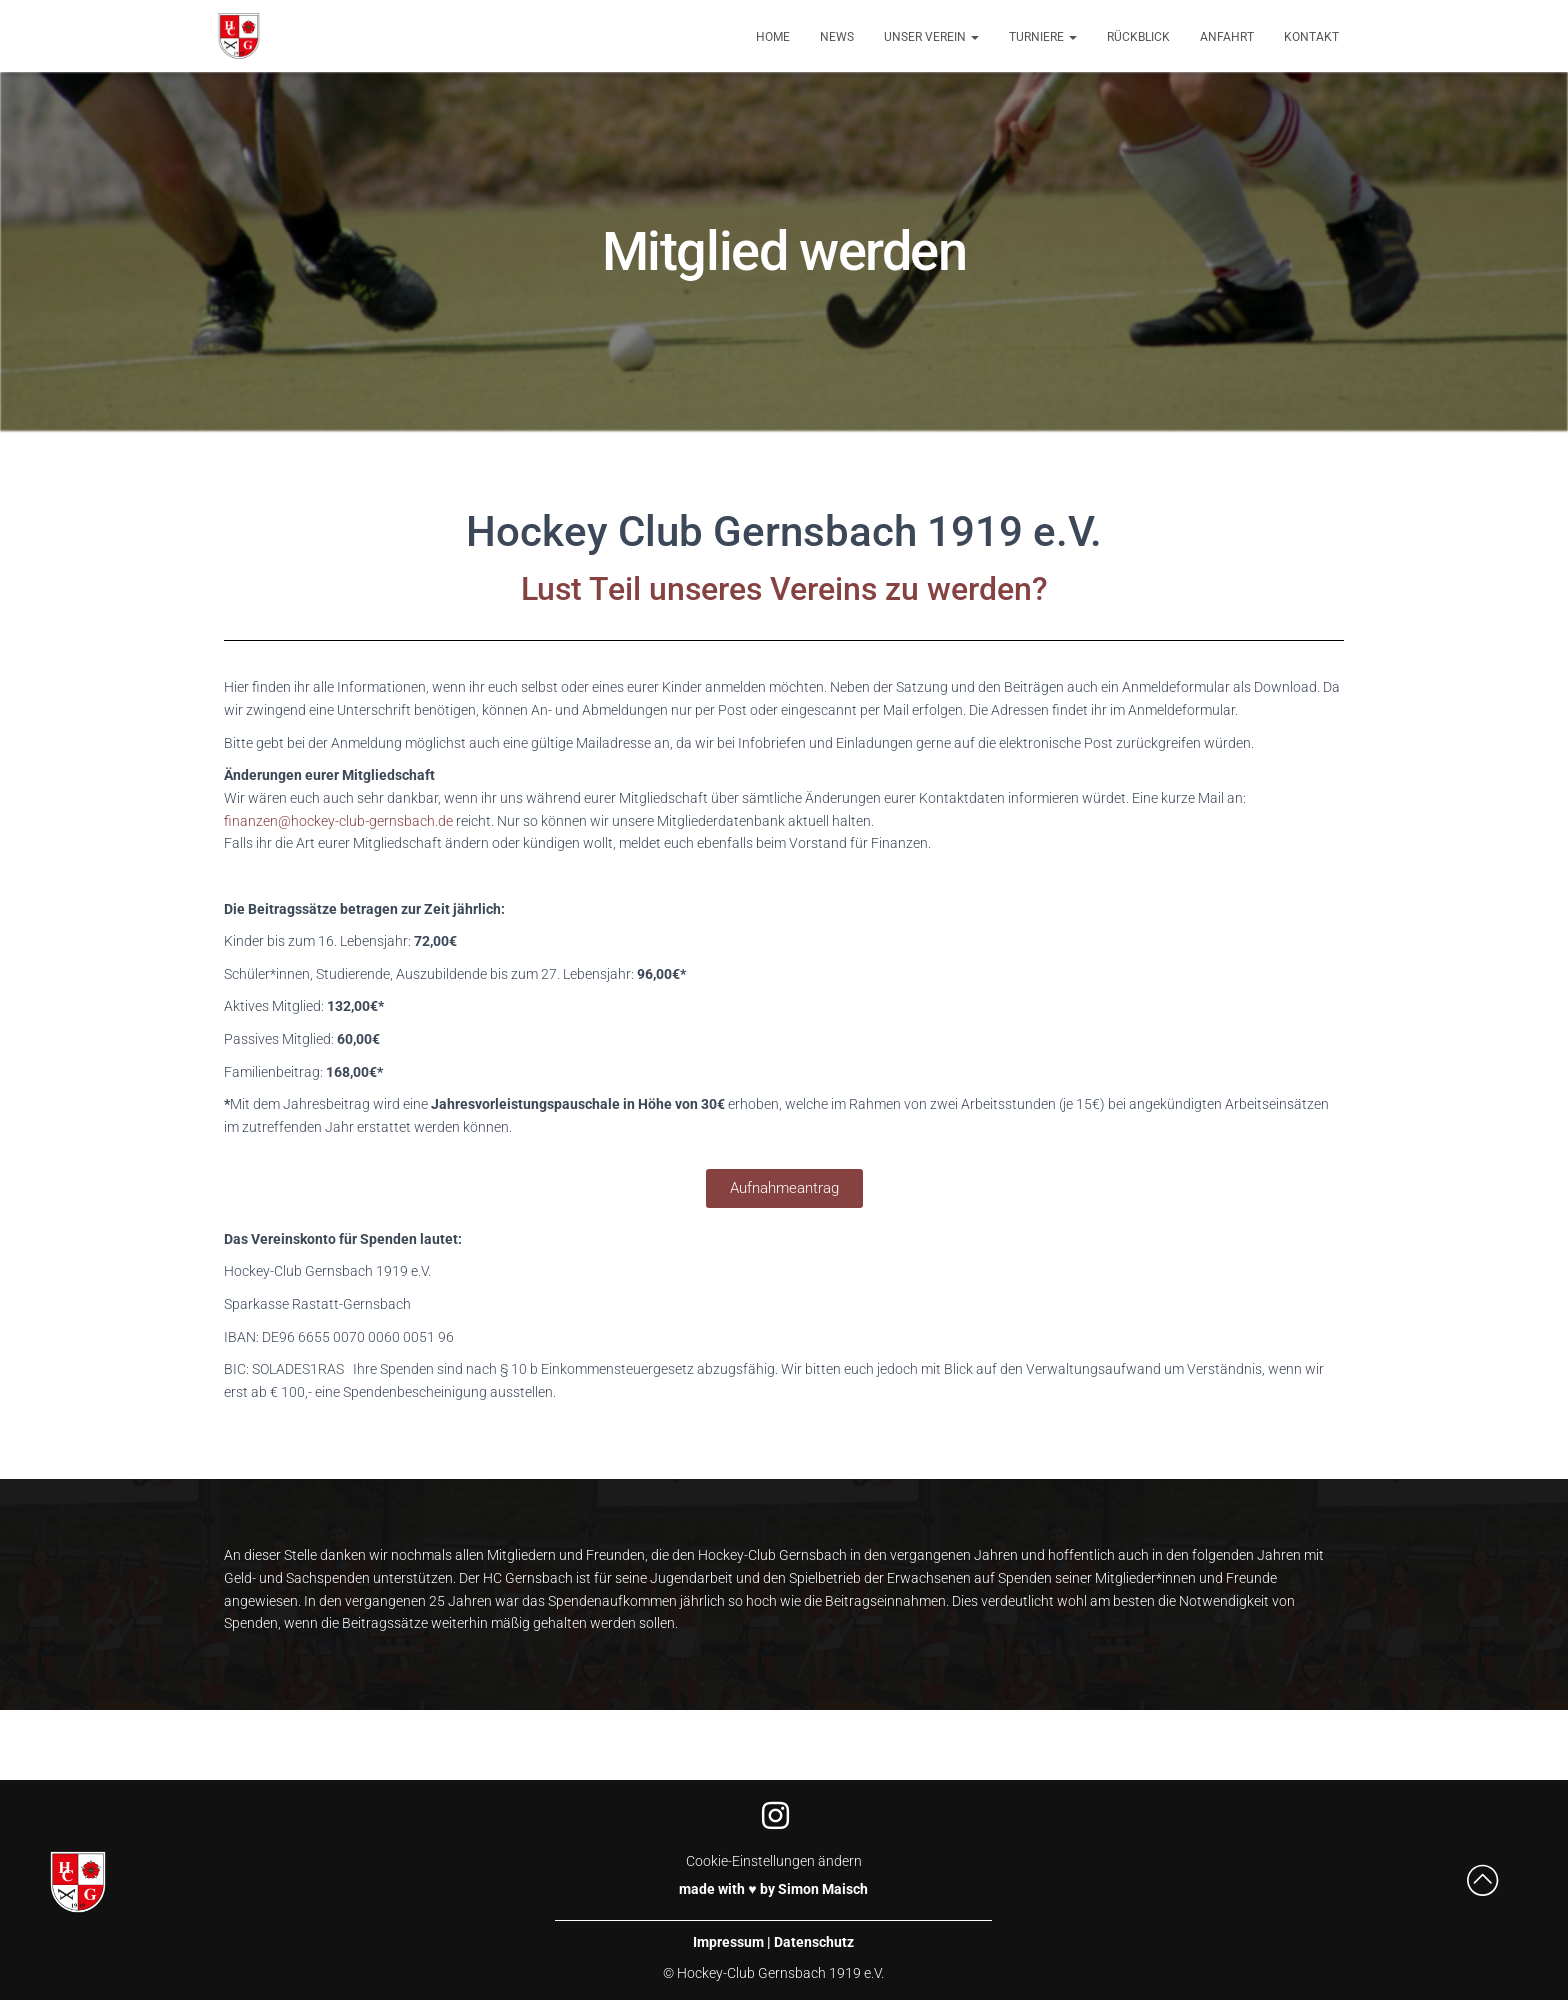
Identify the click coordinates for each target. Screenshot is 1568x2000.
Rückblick (1138, 37)
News (837, 37)
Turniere (1043, 37)
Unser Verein (931, 37)
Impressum (728, 1942)
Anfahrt (1227, 37)
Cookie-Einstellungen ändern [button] (774, 1861)
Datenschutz (814, 1942)
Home (773, 37)
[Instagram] (774, 1815)
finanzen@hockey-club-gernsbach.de (338, 821)
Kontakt (1311, 37)
